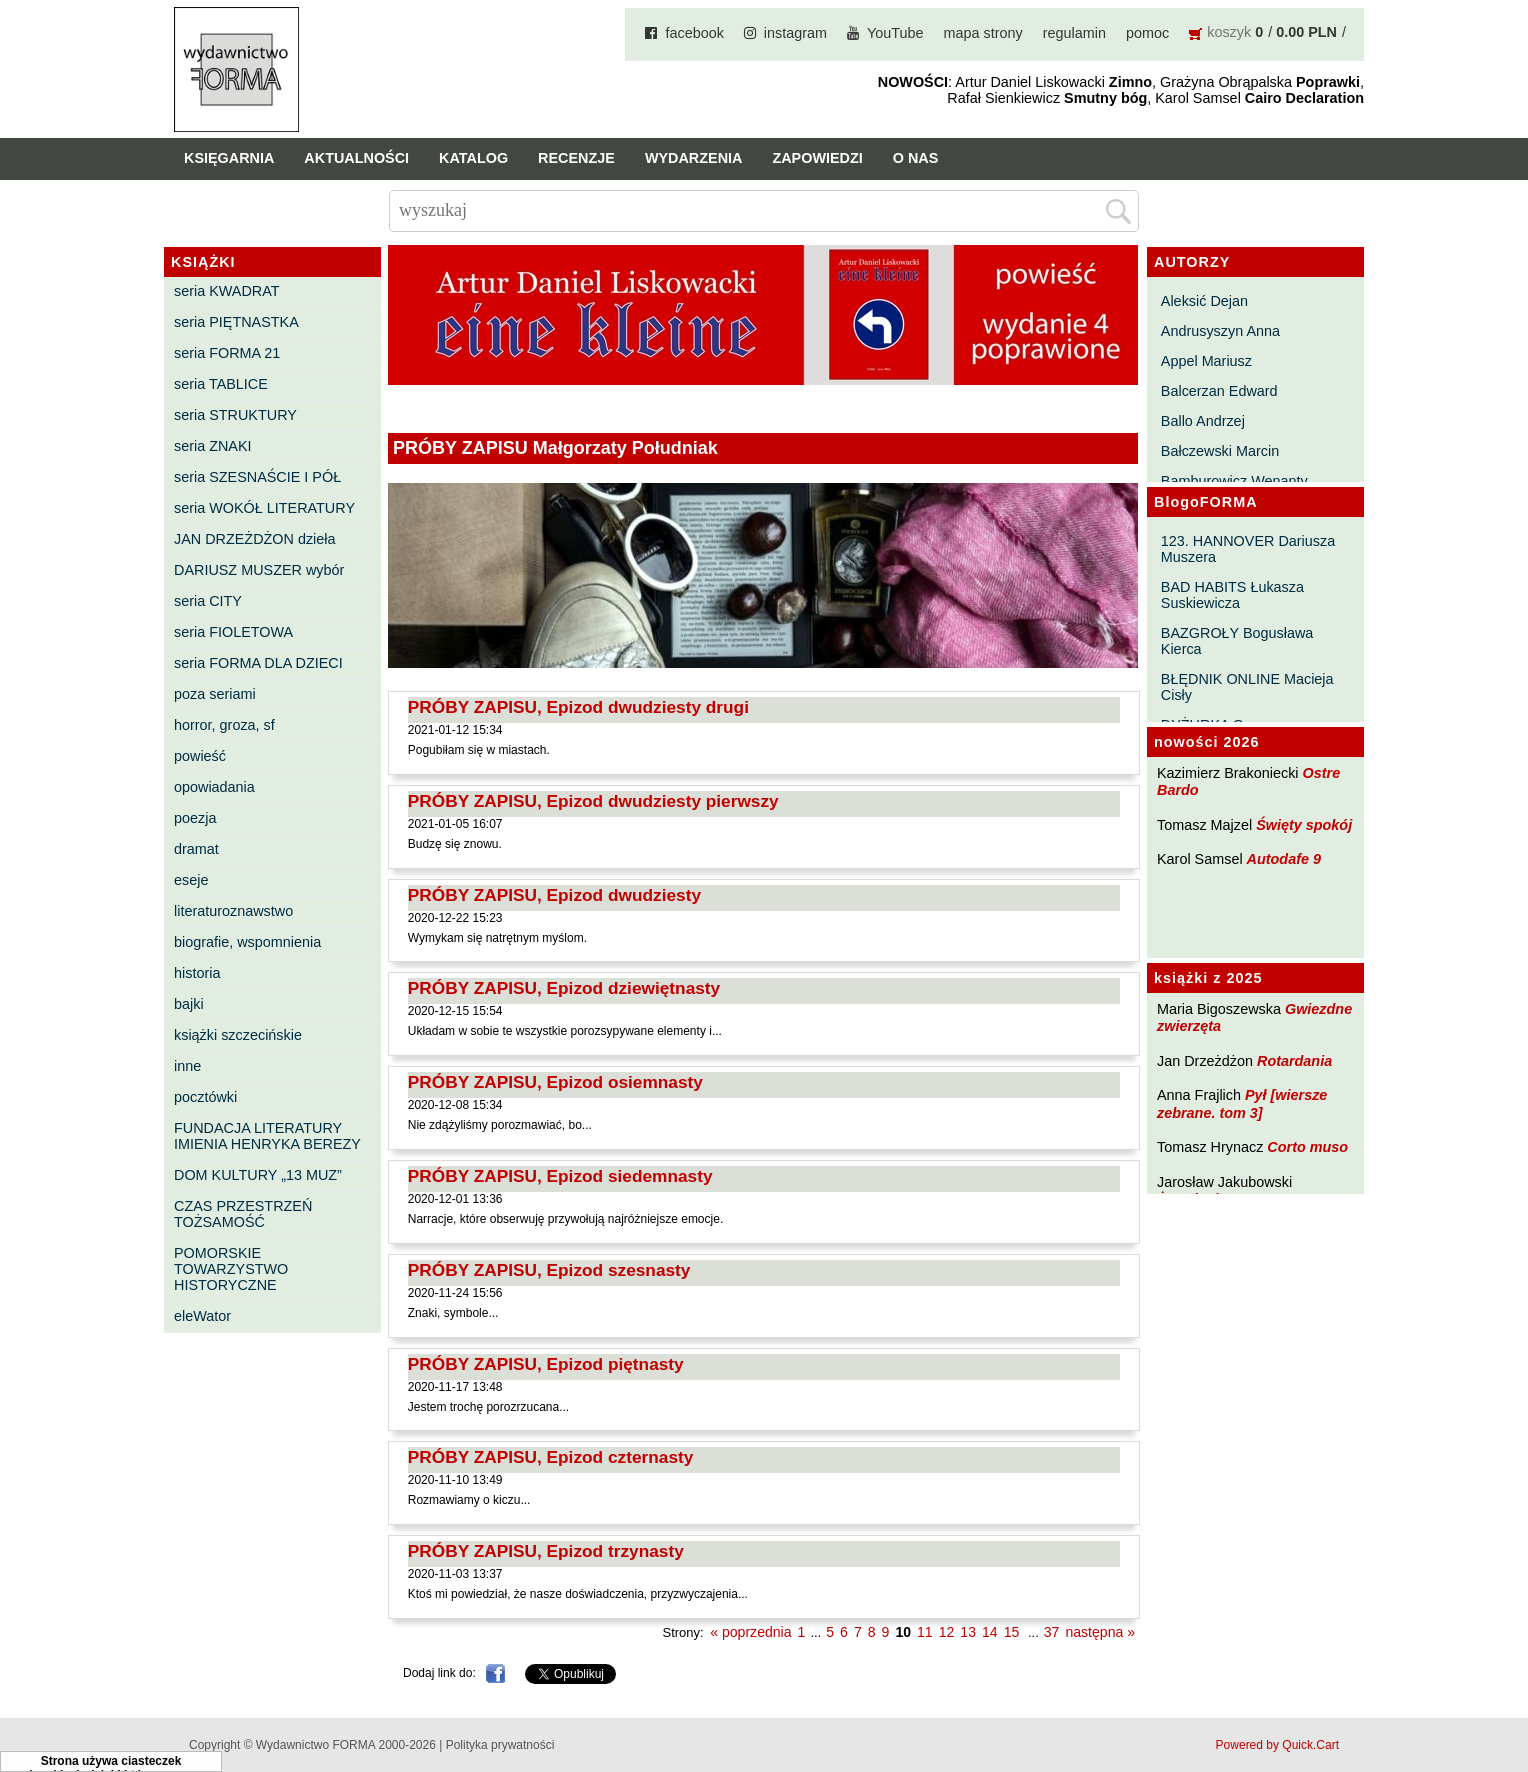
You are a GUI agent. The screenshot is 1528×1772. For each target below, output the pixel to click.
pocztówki (205, 1097)
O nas (916, 158)
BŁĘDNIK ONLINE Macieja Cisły (1247, 687)
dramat (196, 849)
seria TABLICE (221, 384)
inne (187, 1066)
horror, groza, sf (224, 725)
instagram (795, 33)
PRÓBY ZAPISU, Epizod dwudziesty (554, 895)
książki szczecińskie (238, 1035)
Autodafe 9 (1284, 859)
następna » (1100, 1632)
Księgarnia (229, 158)
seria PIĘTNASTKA (236, 322)
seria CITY (208, 601)
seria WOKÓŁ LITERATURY (264, 508)
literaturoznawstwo (233, 911)
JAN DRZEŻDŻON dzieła (255, 539)
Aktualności (356, 158)
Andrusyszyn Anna (1220, 331)
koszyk (1229, 32)
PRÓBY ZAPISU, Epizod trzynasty (546, 1551)
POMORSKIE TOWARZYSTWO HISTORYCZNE (231, 1269)
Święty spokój (1304, 825)
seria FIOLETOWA (233, 632)
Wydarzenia (694, 158)
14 (990, 1632)
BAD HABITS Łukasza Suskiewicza (1232, 595)
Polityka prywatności (500, 1745)
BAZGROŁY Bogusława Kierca (1237, 641)
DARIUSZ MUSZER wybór (259, 570)
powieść (200, 756)
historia (197, 973)
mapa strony (983, 33)
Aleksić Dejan (1204, 301)
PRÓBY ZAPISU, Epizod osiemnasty (555, 1082)
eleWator (202, 1316)
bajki (189, 1004)
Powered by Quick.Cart (1277, 1745)
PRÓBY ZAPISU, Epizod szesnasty (549, 1270)
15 (1012, 1632)
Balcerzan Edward (1219, 391)
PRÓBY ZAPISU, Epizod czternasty (551, 1457)
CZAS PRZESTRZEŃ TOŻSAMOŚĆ (243, 1214)
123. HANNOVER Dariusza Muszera (1248, 549)
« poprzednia (750, 1632)
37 (1052, 1632)
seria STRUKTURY (235, 415)
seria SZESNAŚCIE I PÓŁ (257, 477)
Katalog (473, 158)
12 (947, 1632)
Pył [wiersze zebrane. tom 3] (1242, 1103)
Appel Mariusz (1206, 361)
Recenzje (576, 158)
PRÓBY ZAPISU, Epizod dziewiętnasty (564, 988)
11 (925, 1632)
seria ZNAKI (213, 446)
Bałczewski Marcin (1220, 451)
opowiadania (214, 787)
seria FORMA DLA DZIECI (258, 663)
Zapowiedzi (817, 158)
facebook (694, 33)
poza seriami (215, 694)
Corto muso (1307, 1147)
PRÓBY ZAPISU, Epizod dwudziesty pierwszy (593, 801)
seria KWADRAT (227, 291)
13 (968, 1632)
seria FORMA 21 (227, 353)
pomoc (1147, 33)
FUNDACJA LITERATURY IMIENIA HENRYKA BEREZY (267, 1136)
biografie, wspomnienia (247, 942)
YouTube (895, 33)
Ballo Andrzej (1203, 421)
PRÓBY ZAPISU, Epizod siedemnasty (560, 1176)
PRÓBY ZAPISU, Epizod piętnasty (546, 1364)
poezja (195, 818)
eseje (191, 880)
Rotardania (1294, 1061)
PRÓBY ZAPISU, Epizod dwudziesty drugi (578, 707)
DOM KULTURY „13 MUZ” (258, 1175)
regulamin (1074, 33)
